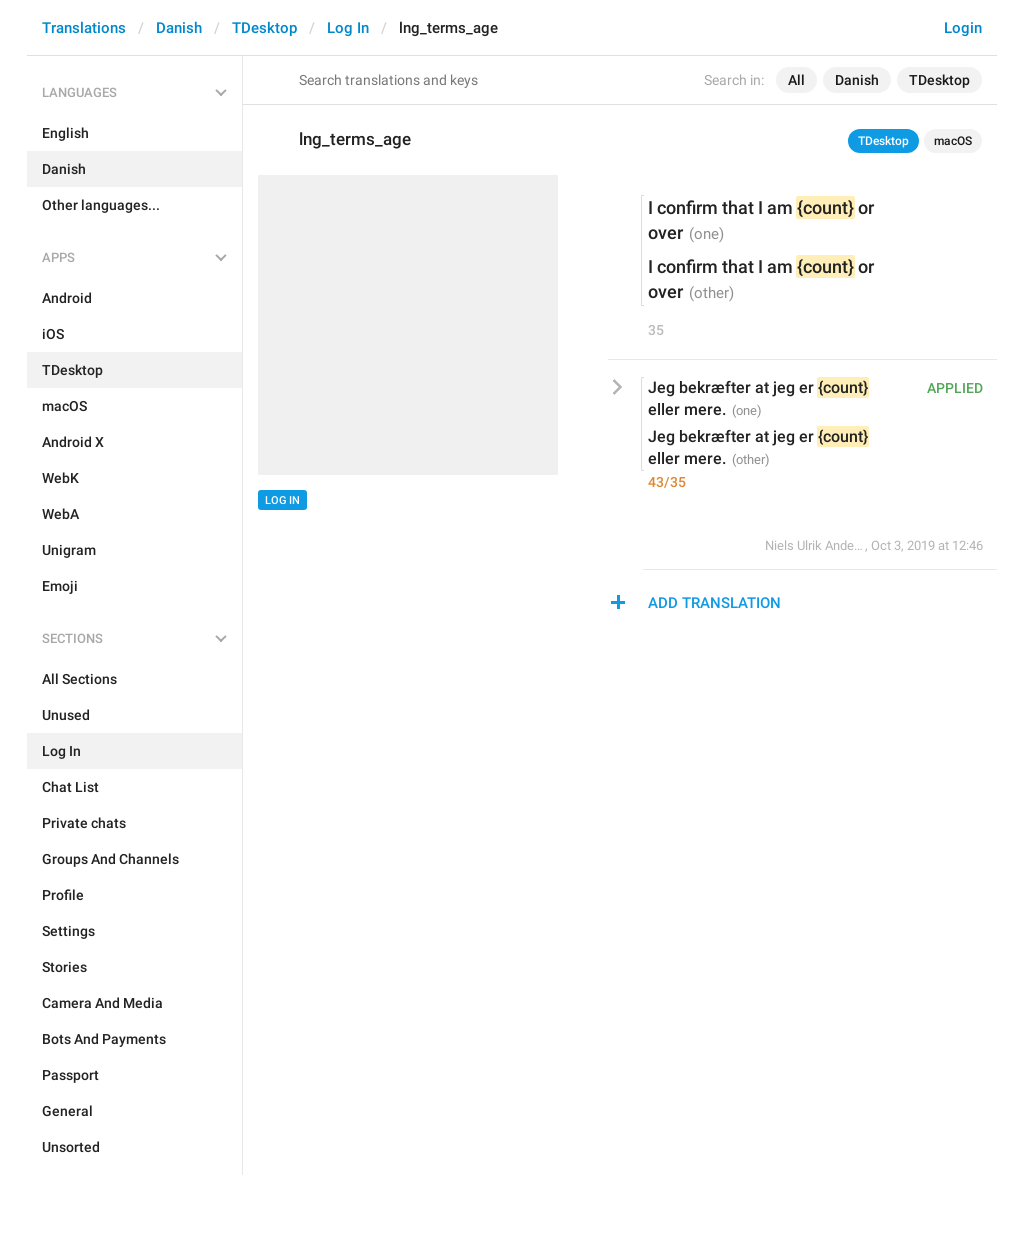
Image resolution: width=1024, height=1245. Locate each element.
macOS (953, 141)
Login (963, 28)
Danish (179, 28)
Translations (84, 28)
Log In (348, 28)
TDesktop (264, 28)
